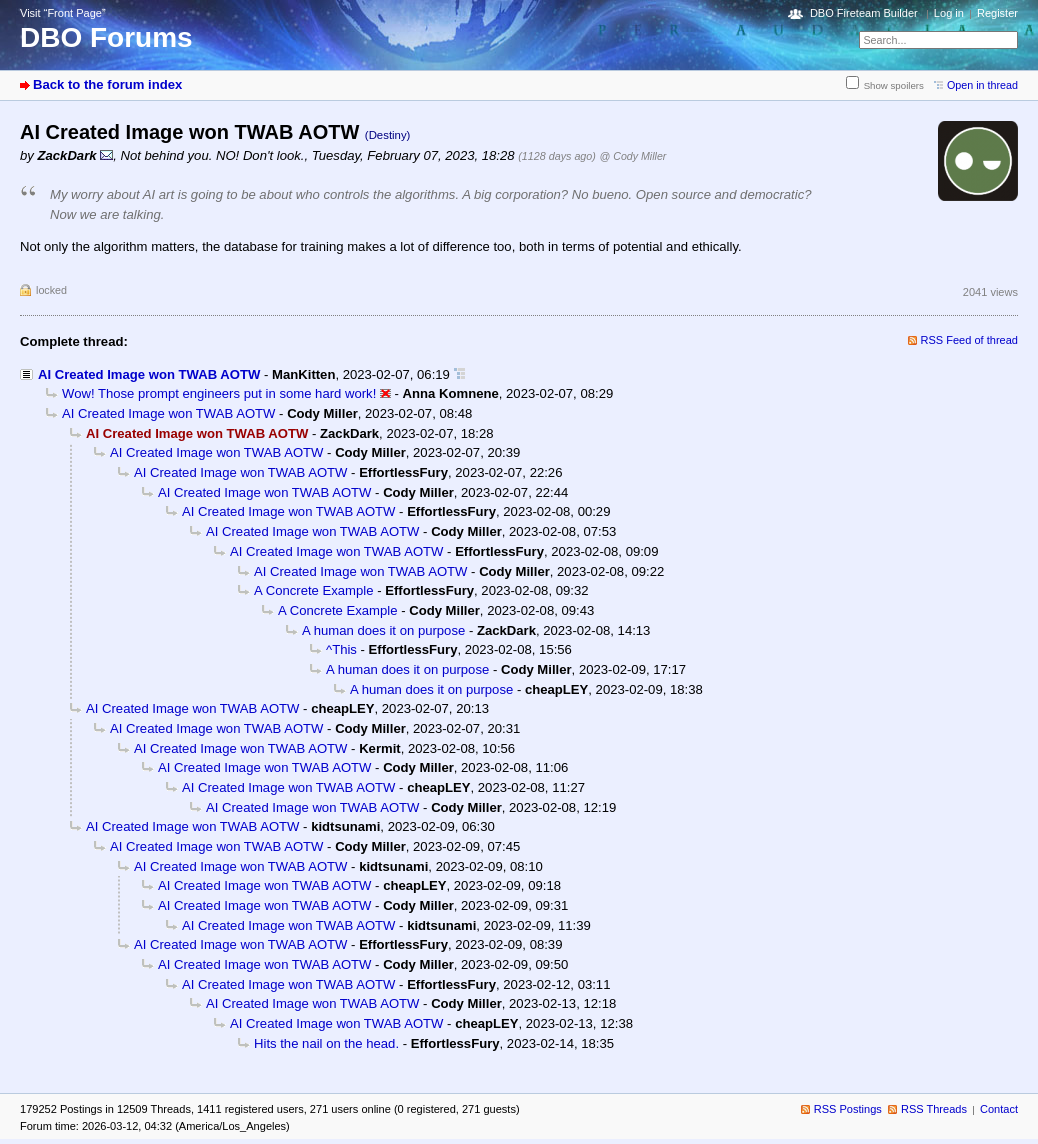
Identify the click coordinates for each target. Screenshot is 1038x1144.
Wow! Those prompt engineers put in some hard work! (219, 393)
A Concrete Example (314, 590)
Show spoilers (894, 85)
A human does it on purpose (383, 630)
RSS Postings (848, 1109)
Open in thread (982, 85)
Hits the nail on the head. (326, 1043)
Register (997, 13)
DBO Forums (106, 37)
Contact (999, 1109)
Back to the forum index (107, 84)
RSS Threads (934, 1109)
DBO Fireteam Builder (864, 13)
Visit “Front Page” (63, 13)
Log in (949, 13)
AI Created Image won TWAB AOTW (149, 374)
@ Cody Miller (633, 156)
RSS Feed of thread (970, 340)
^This (341, 649)
